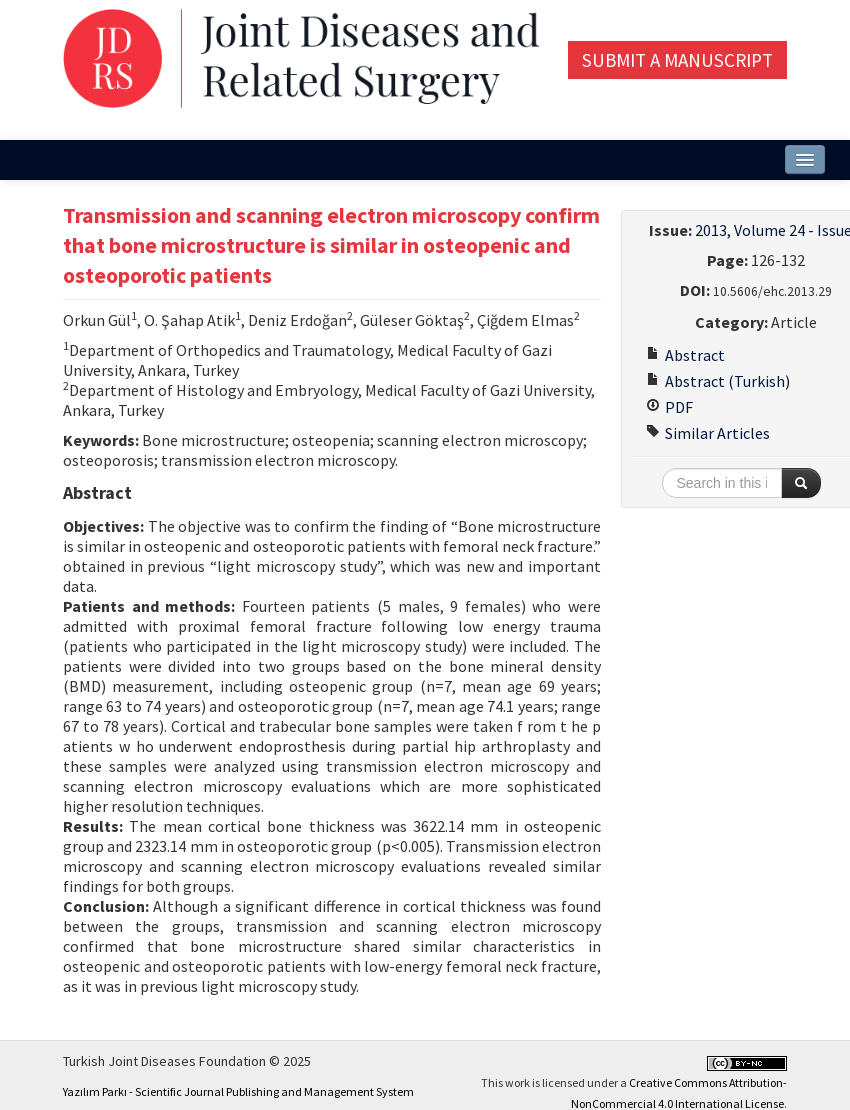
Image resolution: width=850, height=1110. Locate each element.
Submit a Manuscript (677, 60)
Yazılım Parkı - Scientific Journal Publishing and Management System (238, 1091)
